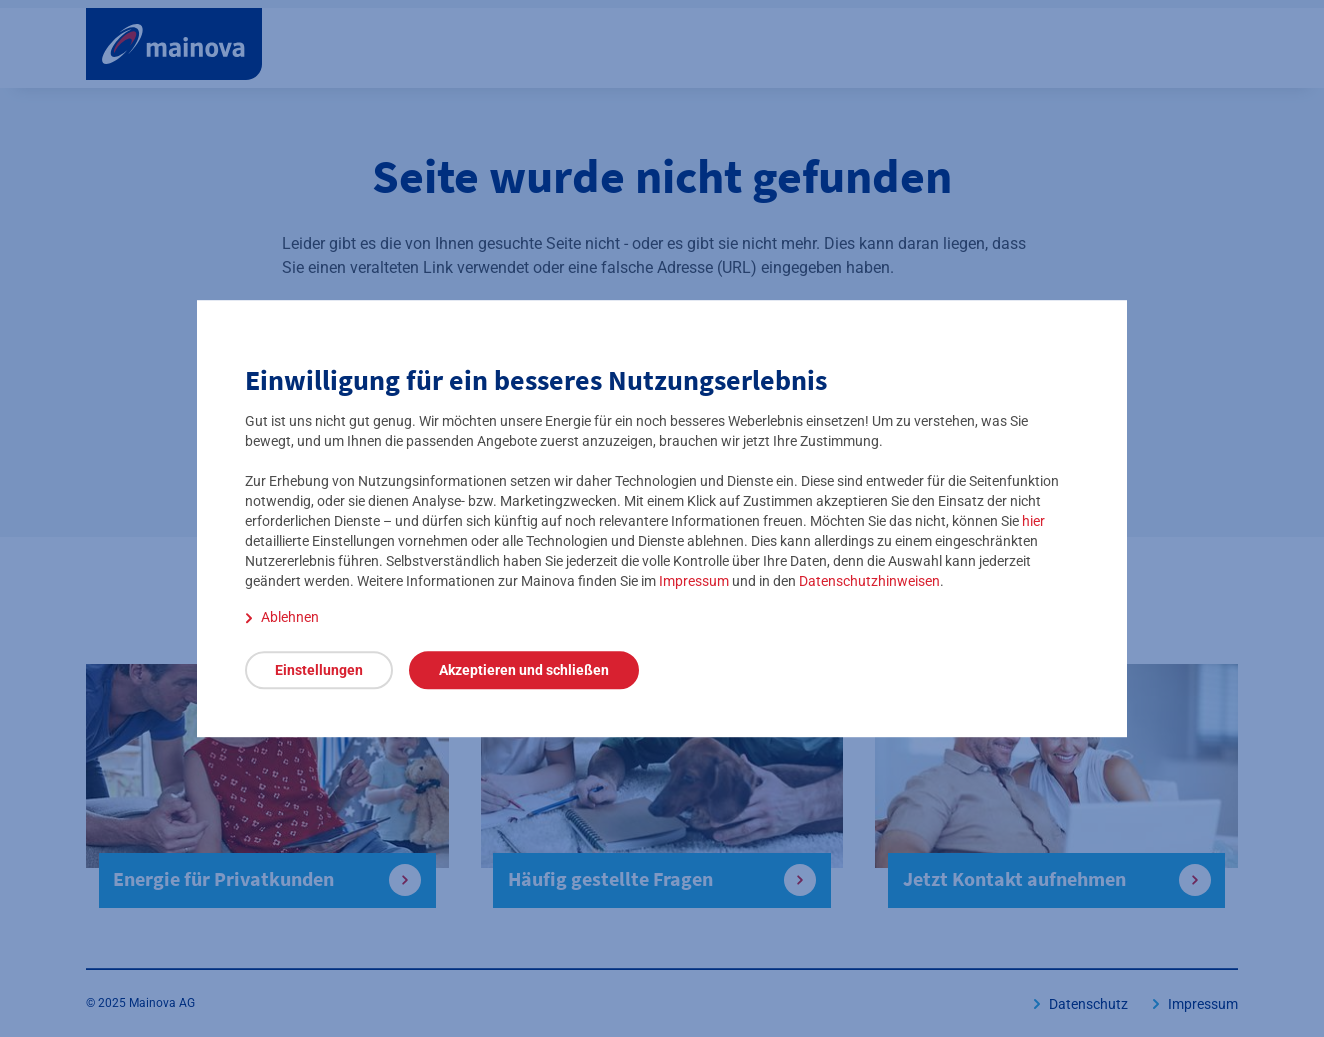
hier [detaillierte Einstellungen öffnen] (1033, 521)
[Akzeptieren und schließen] (524, 670)
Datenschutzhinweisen (869, 581)
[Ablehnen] (282, 617)
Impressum (694, 581)
